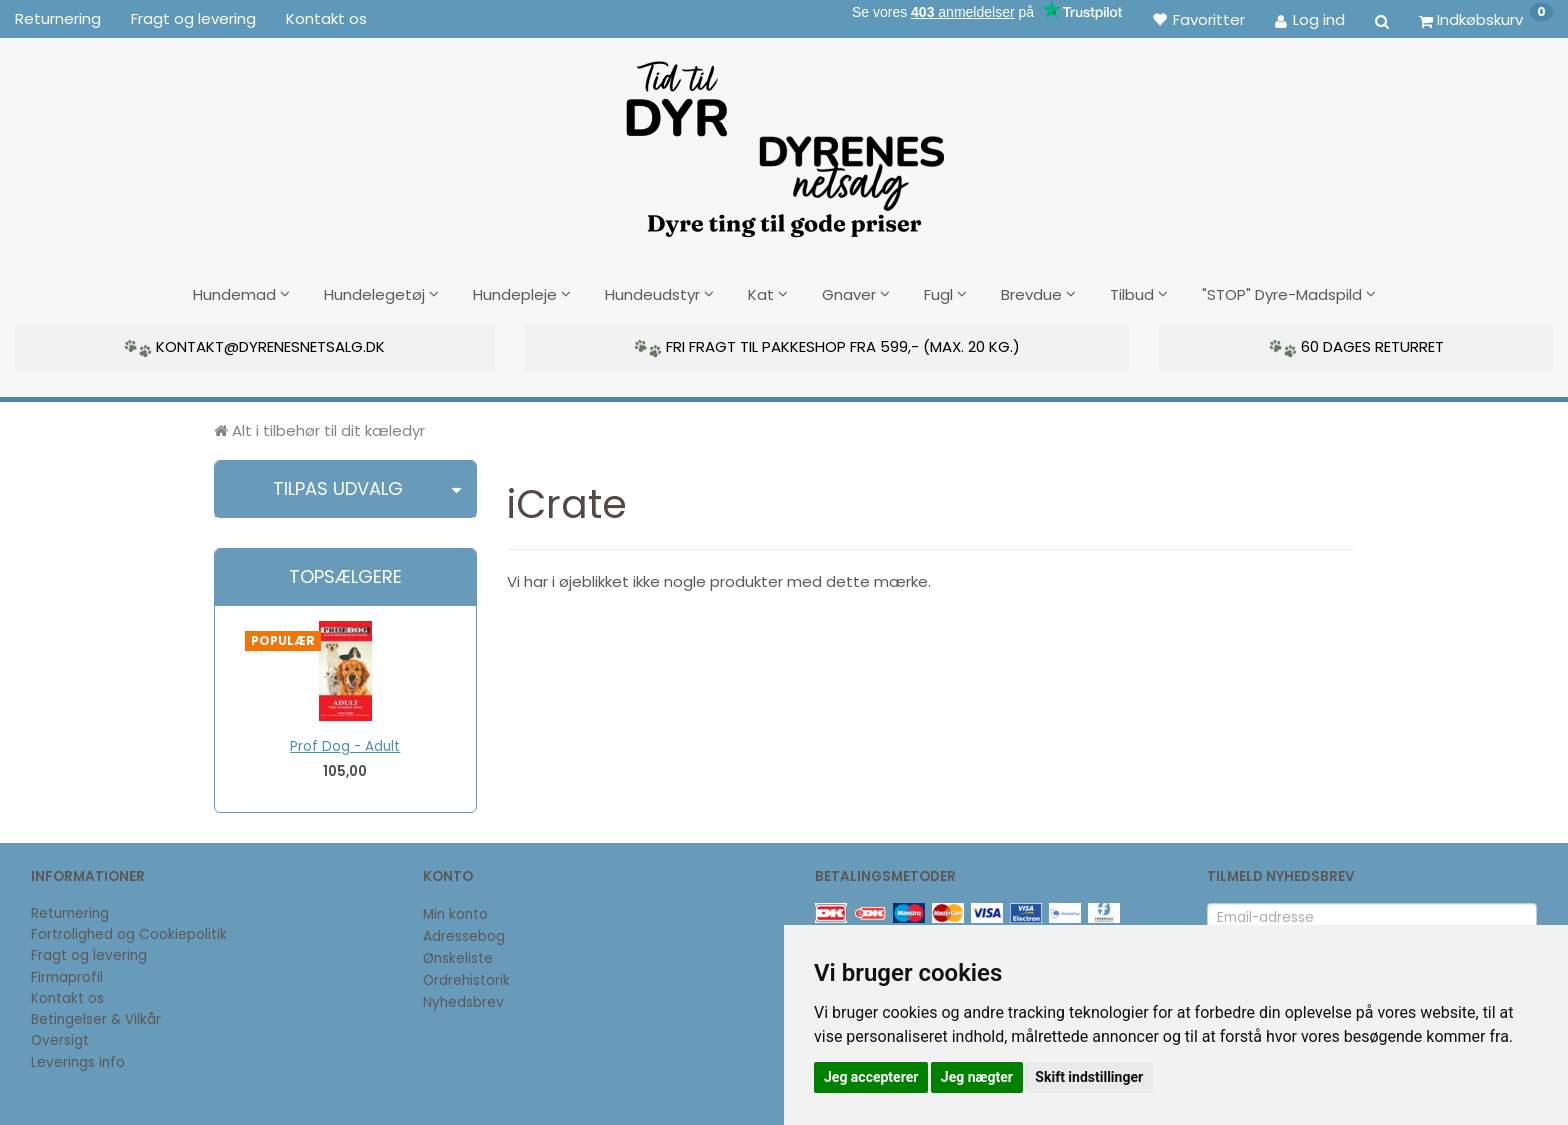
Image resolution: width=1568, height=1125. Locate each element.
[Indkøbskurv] (1486, 19)
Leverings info (78, 1060)
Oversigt (60, 1038)
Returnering (58, 18)
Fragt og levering (193, 18)
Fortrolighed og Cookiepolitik (129, 932)
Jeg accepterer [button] (871, 1077)
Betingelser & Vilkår (96, 1017)
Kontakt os (326, 18)
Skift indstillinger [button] (1089, 1077)
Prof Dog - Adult (345, 744)
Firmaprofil (67, 975)
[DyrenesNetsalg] (784, 142)
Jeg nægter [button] (977, 1077)
